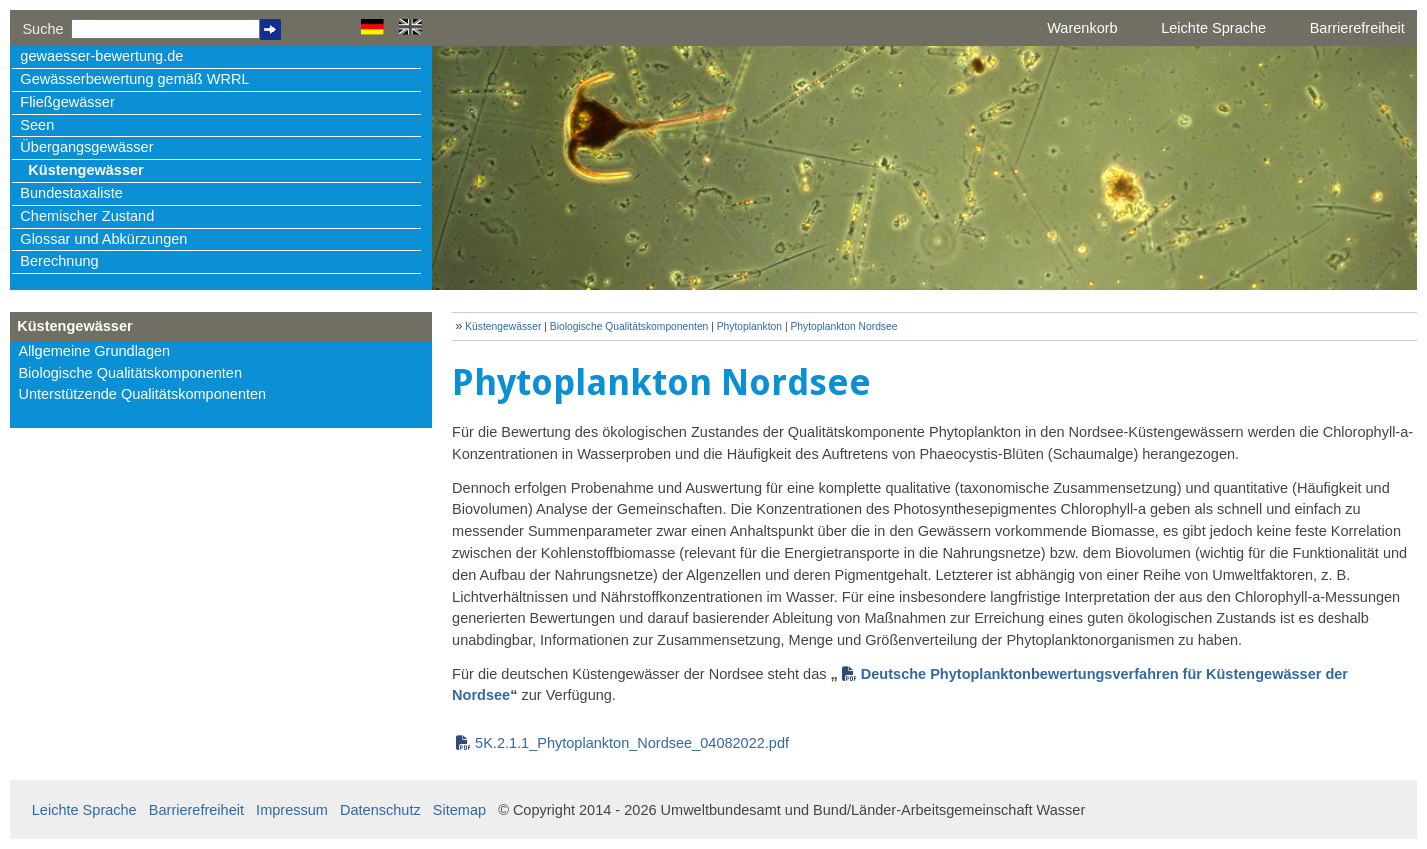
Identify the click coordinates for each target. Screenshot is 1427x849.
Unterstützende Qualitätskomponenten (142, 394)
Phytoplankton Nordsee (843, 326)
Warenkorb (1082, 28)
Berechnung (59, 261)
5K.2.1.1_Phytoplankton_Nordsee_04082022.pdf (632, 743)
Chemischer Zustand (87, 216)
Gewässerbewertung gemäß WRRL (134, 79)
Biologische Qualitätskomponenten (130, 373)
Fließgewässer (67, 102)
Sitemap (459, 810)
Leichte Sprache (1213, 28)
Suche (42, 29)
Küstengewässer (85, 170)
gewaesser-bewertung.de (101, 56)
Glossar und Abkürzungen (103, 239)
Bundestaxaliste (71, 193)
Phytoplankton (751, 326)
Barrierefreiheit (1357, 28)
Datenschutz (380, 810)
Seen (37, 125)
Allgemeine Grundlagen (94, 351)
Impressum (292, 810)
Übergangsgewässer (86, 147)
